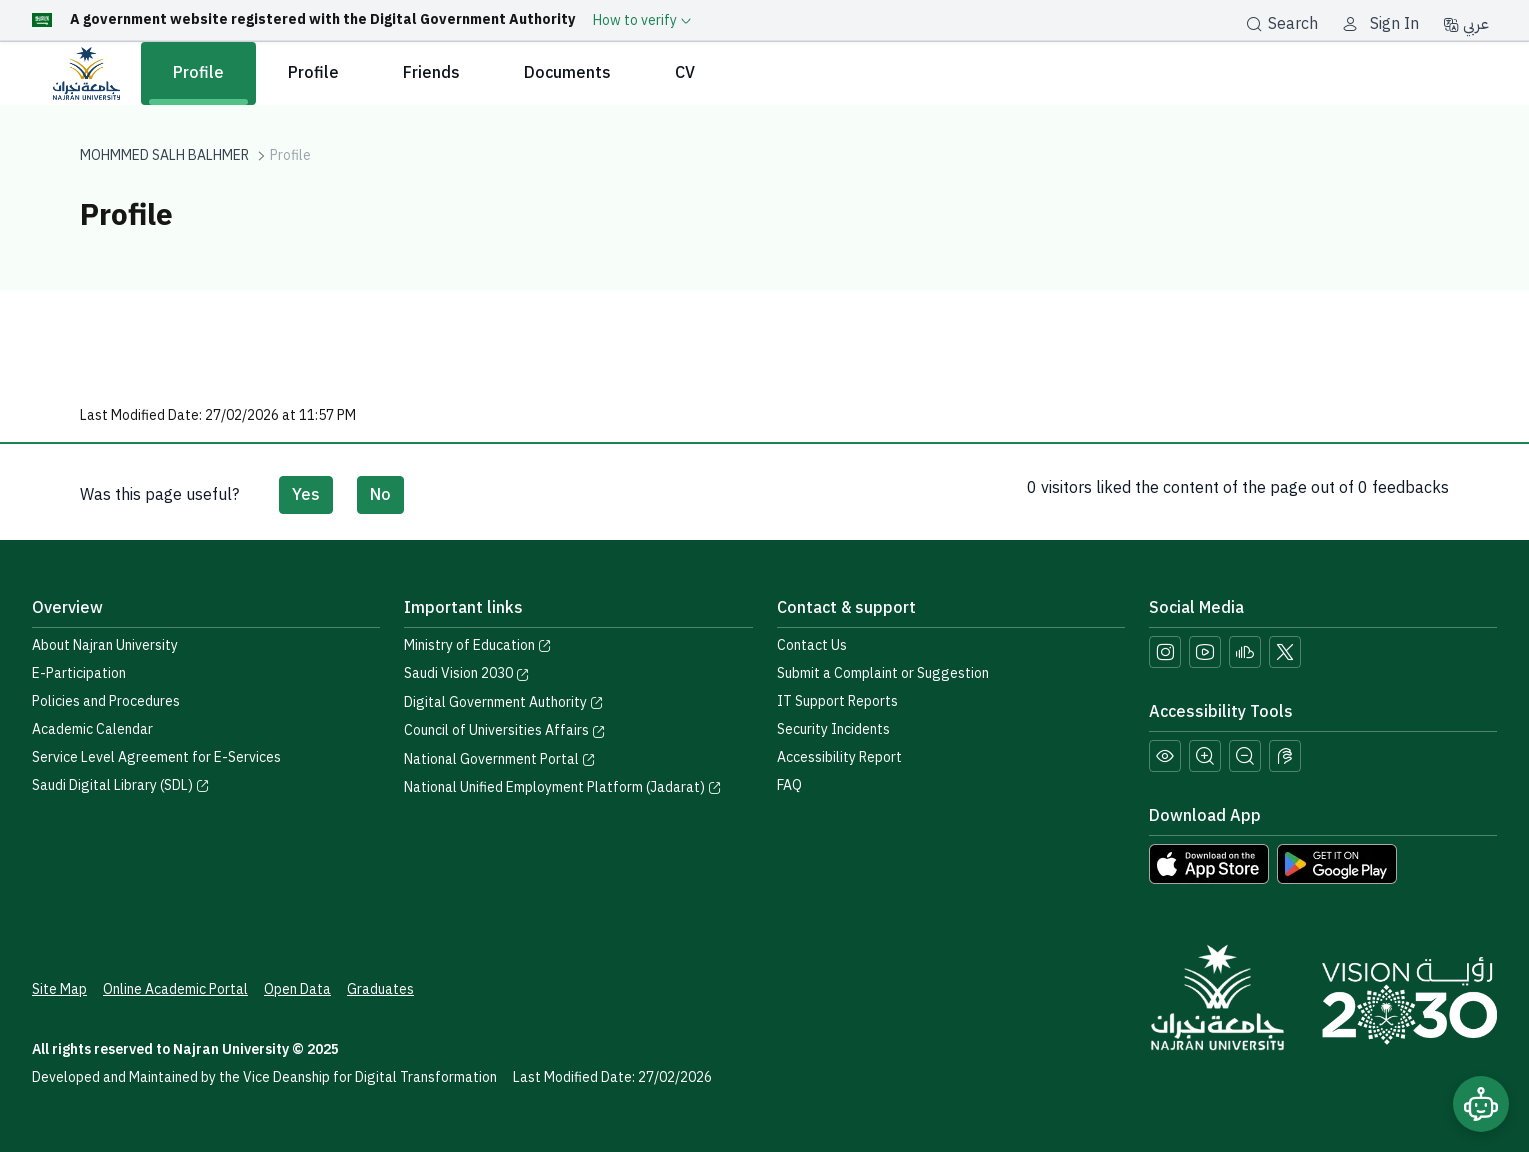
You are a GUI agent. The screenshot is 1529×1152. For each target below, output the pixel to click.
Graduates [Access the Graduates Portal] (380, 989)
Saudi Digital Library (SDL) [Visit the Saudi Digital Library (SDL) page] (121, 785)
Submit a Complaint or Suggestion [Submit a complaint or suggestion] (883, 673)
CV (685, 73)
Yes (306, 495)
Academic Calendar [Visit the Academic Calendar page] (92, 729)
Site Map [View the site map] (59, 989)
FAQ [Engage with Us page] (789, 785)
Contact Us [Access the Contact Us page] (812, 645)
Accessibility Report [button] (839, 757)
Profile (198, 73)
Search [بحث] (1282, 24)
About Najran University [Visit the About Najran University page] (105, 645)
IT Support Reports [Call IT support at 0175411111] (837, 701)
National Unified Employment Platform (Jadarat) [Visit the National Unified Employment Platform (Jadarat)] (563, 787)
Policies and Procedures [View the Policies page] (106, 701)
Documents (567, 73)
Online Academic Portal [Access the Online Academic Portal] (175, 989)
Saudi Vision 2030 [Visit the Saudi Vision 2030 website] (467, 673)
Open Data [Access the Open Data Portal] (297, 989)
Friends (431, 73)
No (380, 495)
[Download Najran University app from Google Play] (1337, 863)
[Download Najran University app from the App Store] (1209, 863)
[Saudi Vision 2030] (1409, 1001)
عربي (1466, 24)
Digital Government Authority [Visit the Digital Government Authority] (504, 702)
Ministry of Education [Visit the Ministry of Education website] (478, 645)
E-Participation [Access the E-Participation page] (79, 673)
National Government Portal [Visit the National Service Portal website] (500, 759)
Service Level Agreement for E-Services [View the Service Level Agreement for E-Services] (156, 757)
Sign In (1394, 24)
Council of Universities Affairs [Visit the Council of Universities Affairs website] (505, 730)
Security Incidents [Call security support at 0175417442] (833, 729)
